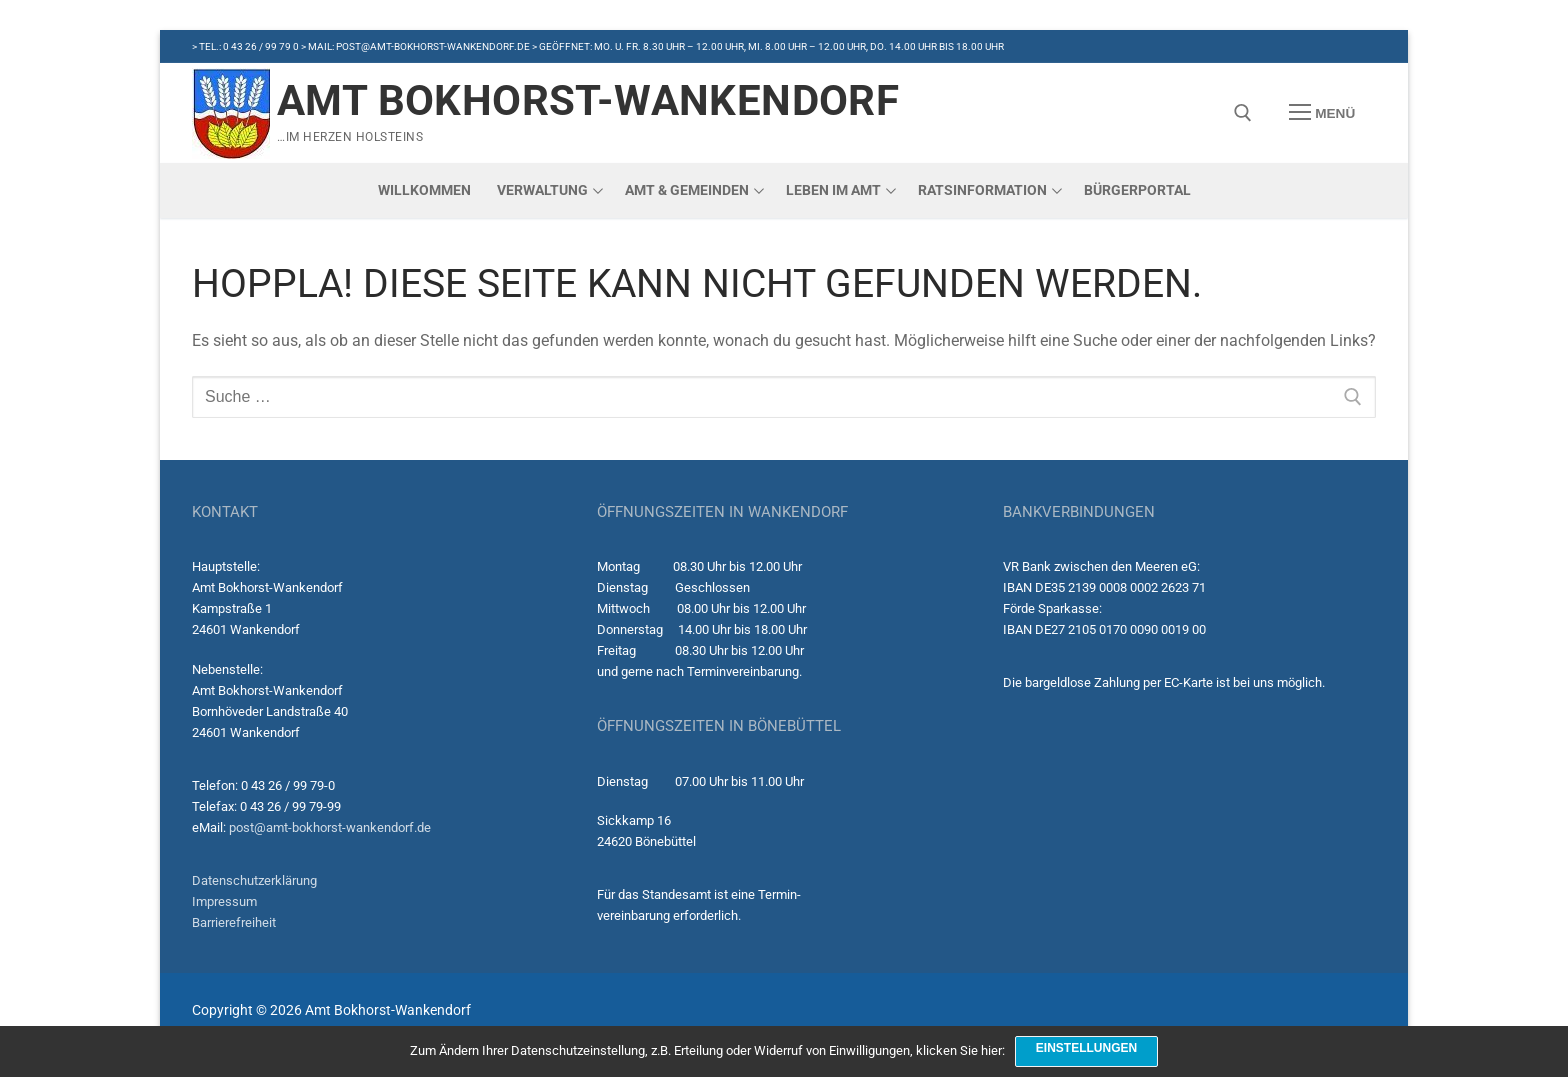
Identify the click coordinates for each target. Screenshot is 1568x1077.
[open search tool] (1243, 113)
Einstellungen (1086, 1048)
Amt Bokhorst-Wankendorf (588, 100)
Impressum (224, 901)
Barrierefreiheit (234, 922)
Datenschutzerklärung (254, 880)
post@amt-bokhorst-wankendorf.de (330, 827)
